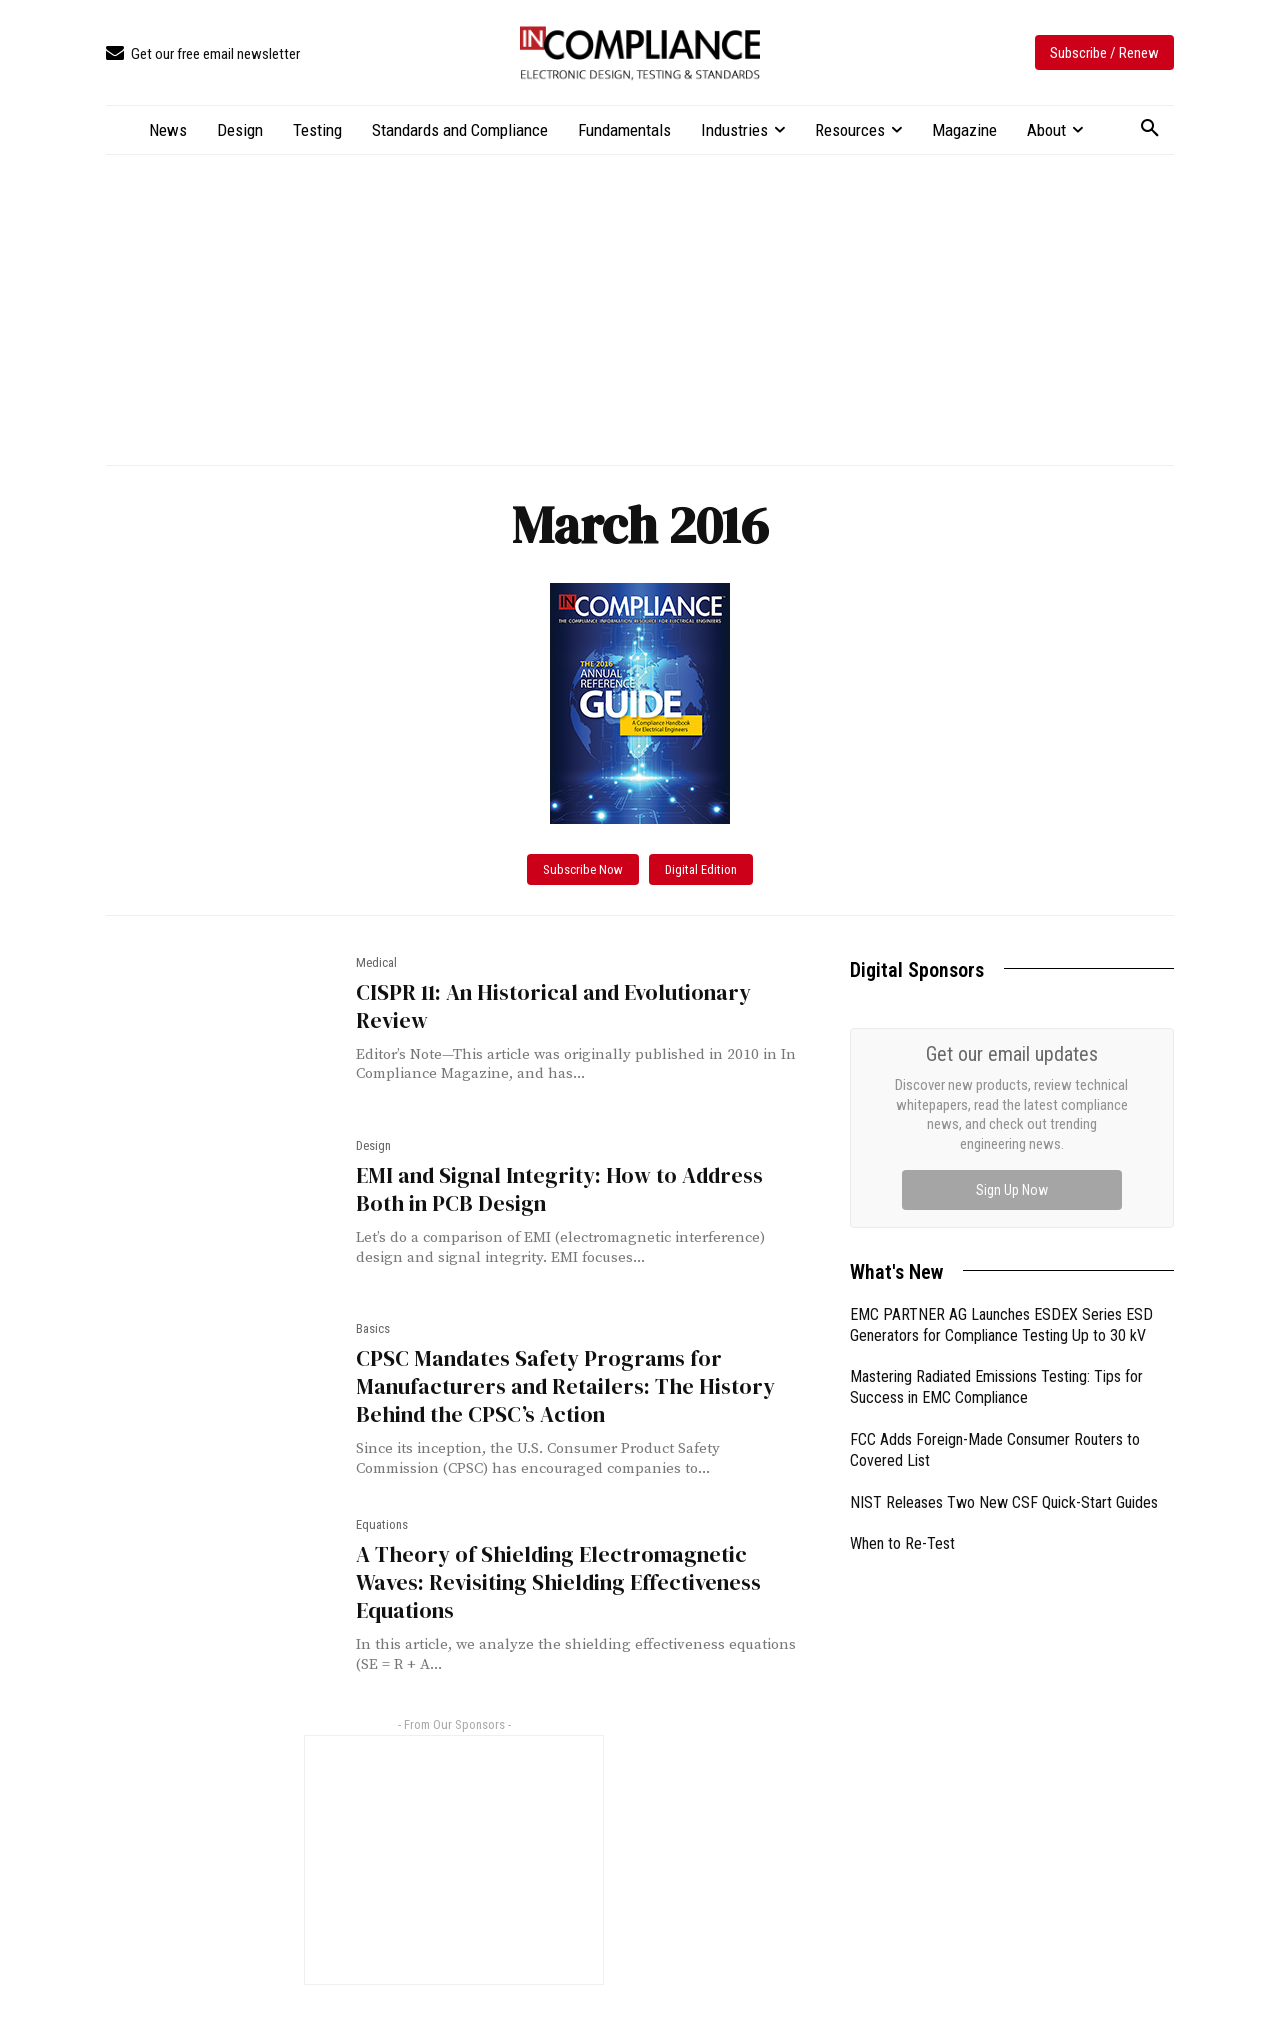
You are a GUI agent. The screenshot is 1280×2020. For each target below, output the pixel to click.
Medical (376, 962)
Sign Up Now (1012, 1190)
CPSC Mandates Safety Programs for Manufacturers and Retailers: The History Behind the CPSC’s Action (554, 1386)
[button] (1150, 129)
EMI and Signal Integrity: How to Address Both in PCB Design (577, 1189)
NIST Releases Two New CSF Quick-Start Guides (1004, 1502)
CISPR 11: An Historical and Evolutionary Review (546, 1006)
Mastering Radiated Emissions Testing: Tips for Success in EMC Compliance (996, 1387)
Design (373, 1145)
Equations (382, 1522)
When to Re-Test (902, 1543)
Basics (373, 1328)
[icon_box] (203, 54)
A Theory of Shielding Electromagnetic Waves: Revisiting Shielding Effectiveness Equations (575, 1566)
